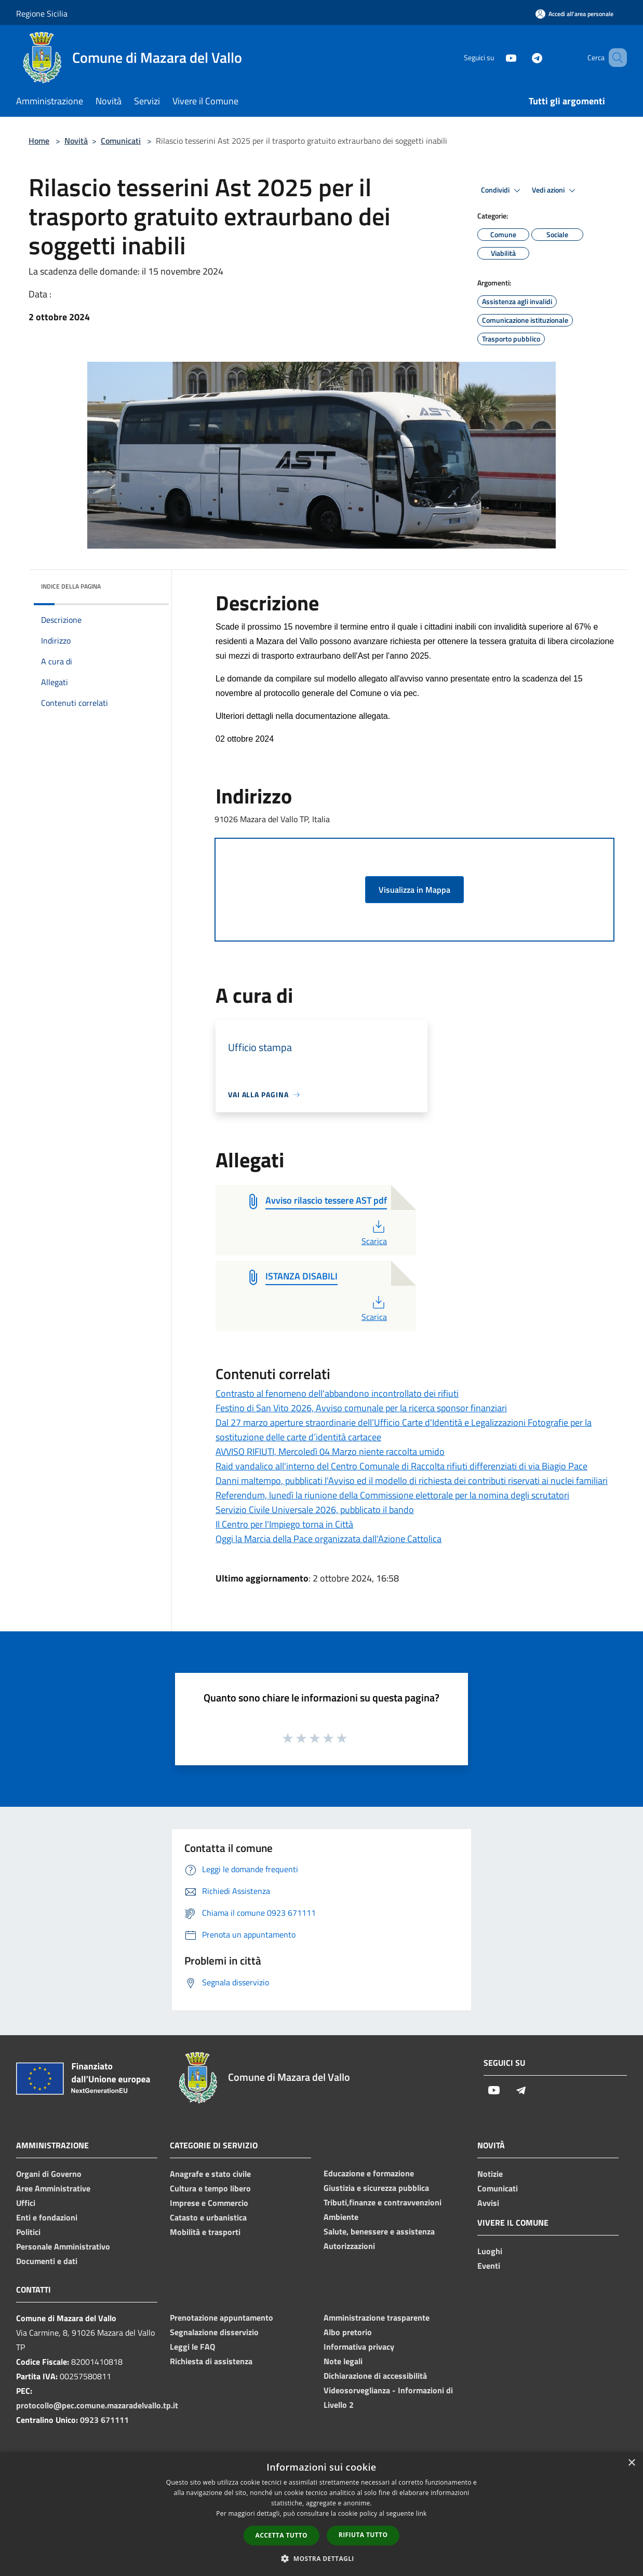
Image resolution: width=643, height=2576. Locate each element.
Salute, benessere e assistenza (379, 2231)
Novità (76, 140)
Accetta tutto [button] (281, 2535)
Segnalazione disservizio (214, 2332)
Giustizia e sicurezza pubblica (376, 2188)
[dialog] (321, 2514)
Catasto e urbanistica (208, 2217)
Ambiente (341, 2217)
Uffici (25, 2203)
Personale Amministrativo (63, 2246)
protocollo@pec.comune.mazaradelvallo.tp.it (97, 2405)
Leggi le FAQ (192, 2346)
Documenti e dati (46, 2261)
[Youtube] (496, 57)
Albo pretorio (348, 2332)
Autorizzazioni (349, 2246)
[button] (321, 2558)
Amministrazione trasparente (377, 2317)
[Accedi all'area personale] (574, 14)
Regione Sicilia (42, 13)
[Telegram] (522, 57)
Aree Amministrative (53, 2188)
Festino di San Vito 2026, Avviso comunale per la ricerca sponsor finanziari (361, 1408)
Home (39, 140)
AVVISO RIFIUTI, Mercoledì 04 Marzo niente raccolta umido (330, 1451)
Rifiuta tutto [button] (363, 2534)
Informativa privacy (359, 2346)
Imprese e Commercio (209, 2203)
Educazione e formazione (369, 2173)
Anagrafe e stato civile (210, 2174)
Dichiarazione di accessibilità (375, 2375)
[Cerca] (614, 57)
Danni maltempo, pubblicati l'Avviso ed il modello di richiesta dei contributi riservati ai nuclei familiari (412, 1481)
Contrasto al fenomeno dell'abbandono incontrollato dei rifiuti (337, 1393)
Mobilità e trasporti (205, 2232)
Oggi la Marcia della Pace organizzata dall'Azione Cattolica (328, 1539)
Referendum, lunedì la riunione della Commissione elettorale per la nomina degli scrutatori (392, 1495)
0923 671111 (104, 2420)
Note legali (343, 2361)
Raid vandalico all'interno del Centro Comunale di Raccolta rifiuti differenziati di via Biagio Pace (401, 1466)
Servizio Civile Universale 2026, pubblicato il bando (315, 1510)
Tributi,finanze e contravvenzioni (382, 2202)
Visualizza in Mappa (414, 889)
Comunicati (121, 140)
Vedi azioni (555, 190)
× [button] (631, 2463)
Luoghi (489, 2251)
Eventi (488, 2265)
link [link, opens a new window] (421, 2513)
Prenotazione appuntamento (221, 2317)
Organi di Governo (49, 2174)
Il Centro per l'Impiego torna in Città (284, 1524)
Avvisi (488, 2203)
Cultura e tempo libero (210, 2188)
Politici (28, 2232)
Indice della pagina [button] (71, 586)
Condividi (502, 190)
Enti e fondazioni (46, 2217)
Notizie (490, 2174)
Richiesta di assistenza (211, 2361)
